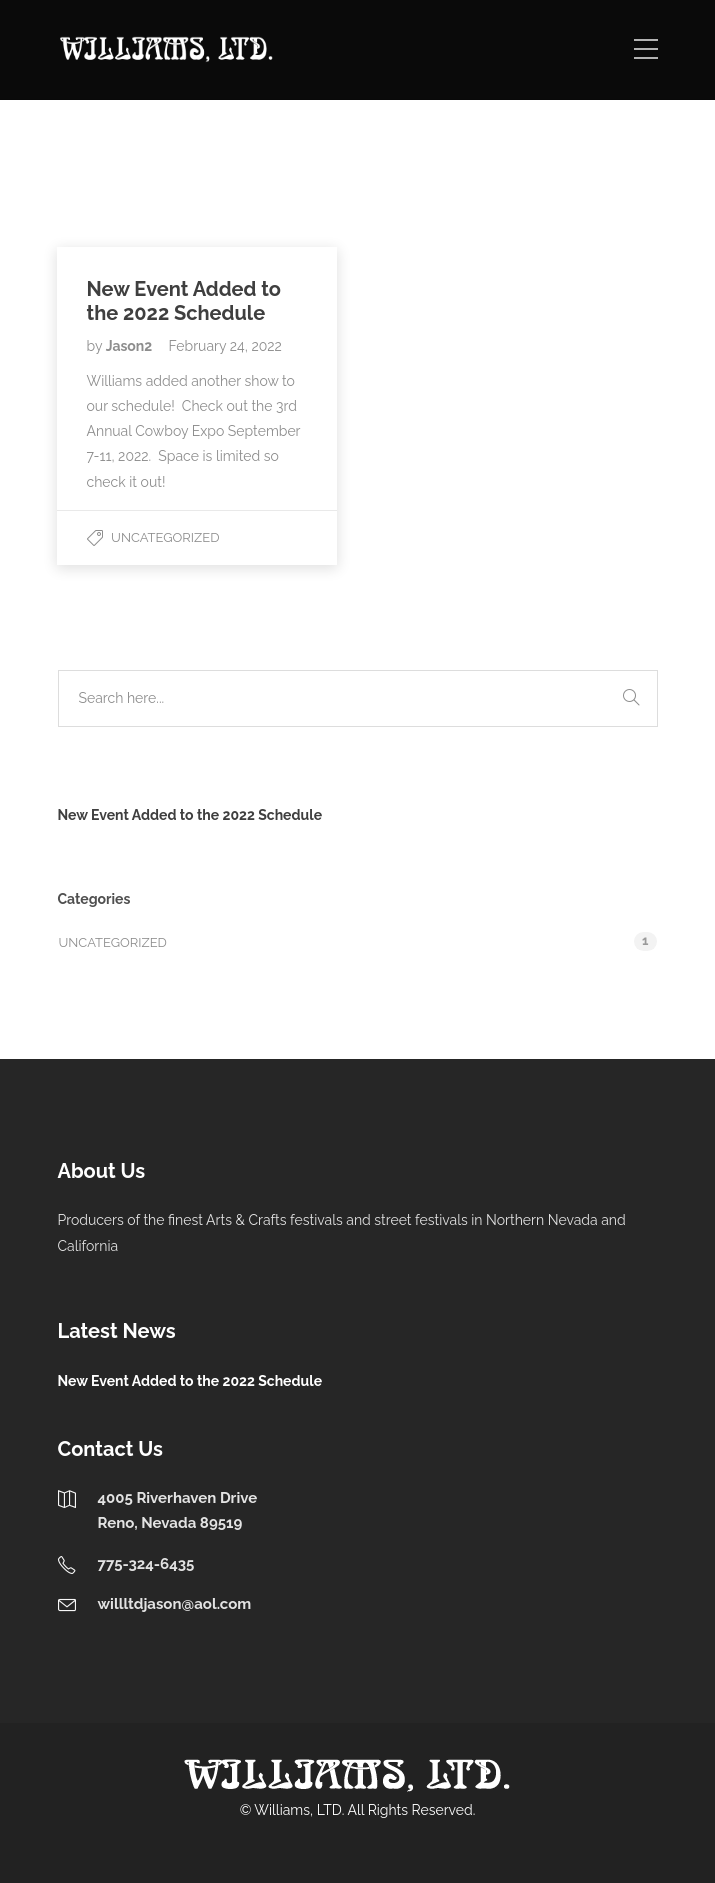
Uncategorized (165, 537)
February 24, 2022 (225, 346)
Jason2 (131, 346)
